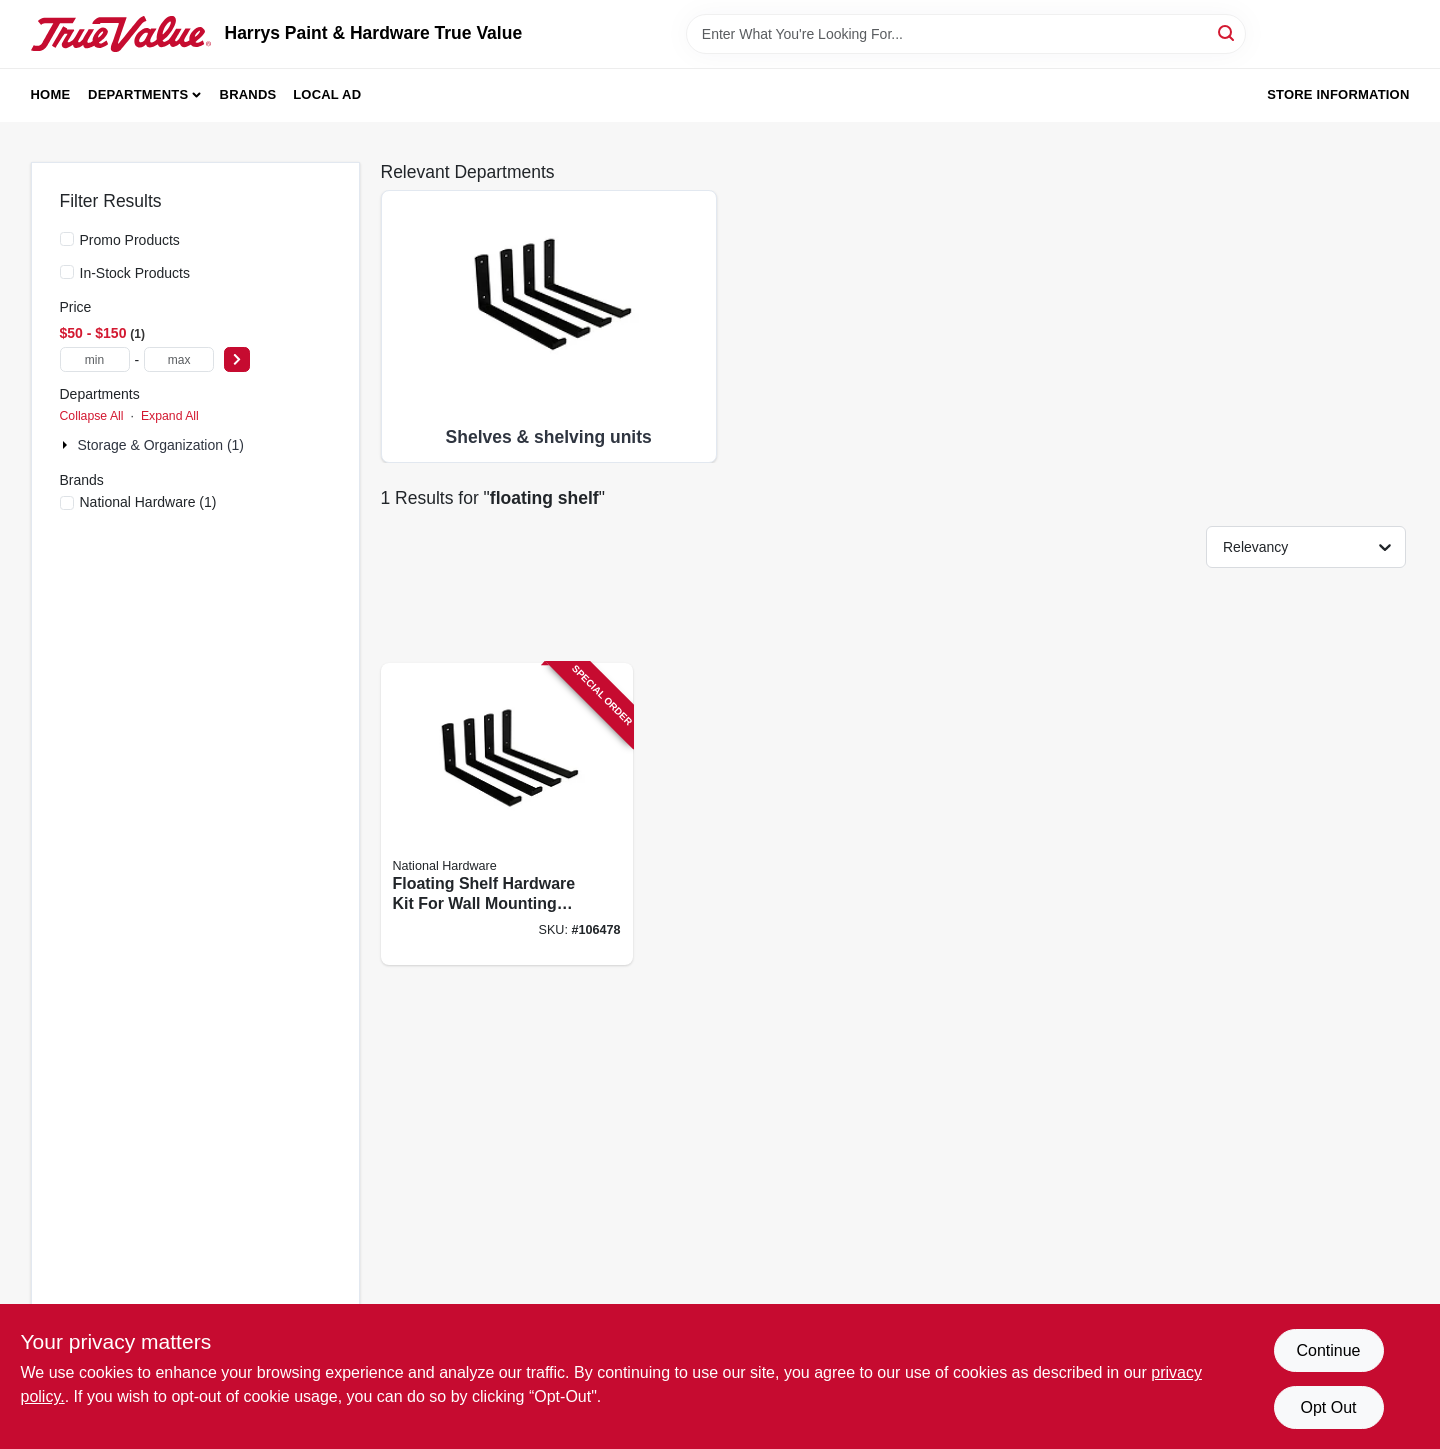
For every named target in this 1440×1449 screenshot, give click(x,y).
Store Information (1338, 94)
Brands (248, 94)
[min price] (95, 359)
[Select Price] (237, 359)
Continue (1328, 1350)
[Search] (1227, 32)
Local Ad (327, 94)
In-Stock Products (135, 273)
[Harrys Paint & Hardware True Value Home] (121, 34)
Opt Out (1328, 1407)
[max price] (179, 359)
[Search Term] (966, 34)
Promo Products (130, 240)
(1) (148, 502)
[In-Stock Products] (67, 272)
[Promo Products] (67, 239)
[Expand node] (67, 445)
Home (51, 94)
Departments (138, 94)
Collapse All (92, 416)
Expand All (170, 416)
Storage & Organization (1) (161, 445)
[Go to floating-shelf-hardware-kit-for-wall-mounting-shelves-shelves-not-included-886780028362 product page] (507, 814)
